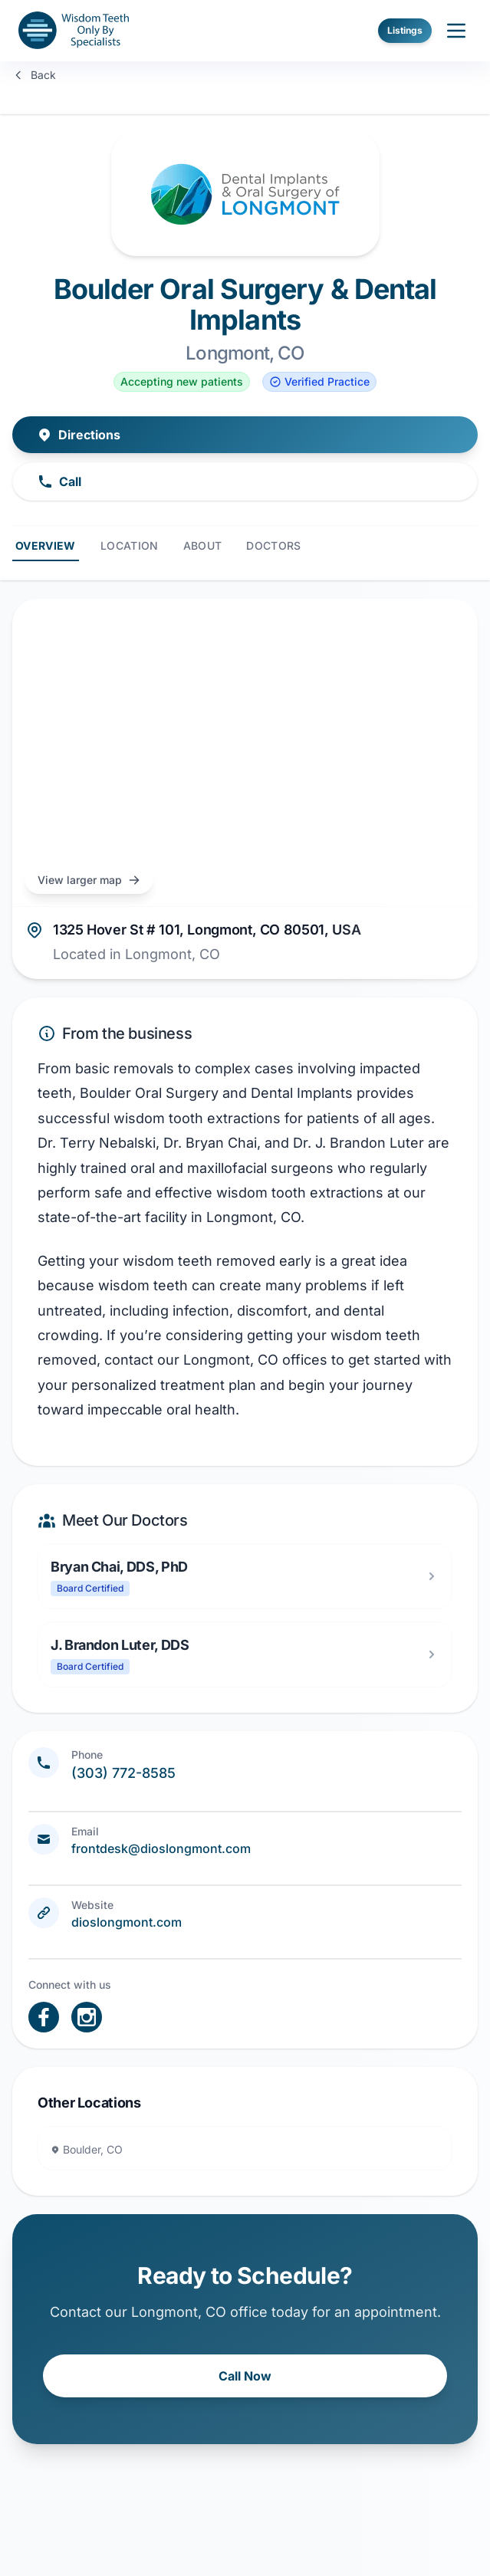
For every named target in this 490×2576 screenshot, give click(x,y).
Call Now (245, 2376)
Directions (78, 434)
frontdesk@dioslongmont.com (161, 1848)
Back (34, 74)
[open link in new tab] (43, 2017)
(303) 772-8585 (123, 1773)
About (202, 545)
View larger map (89, 879)
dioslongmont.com (126, 1922)
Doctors (273, 545)
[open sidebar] (456, 30)
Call (59, 481)
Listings (405, 30)
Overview (45, 545)
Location (129, 545)
